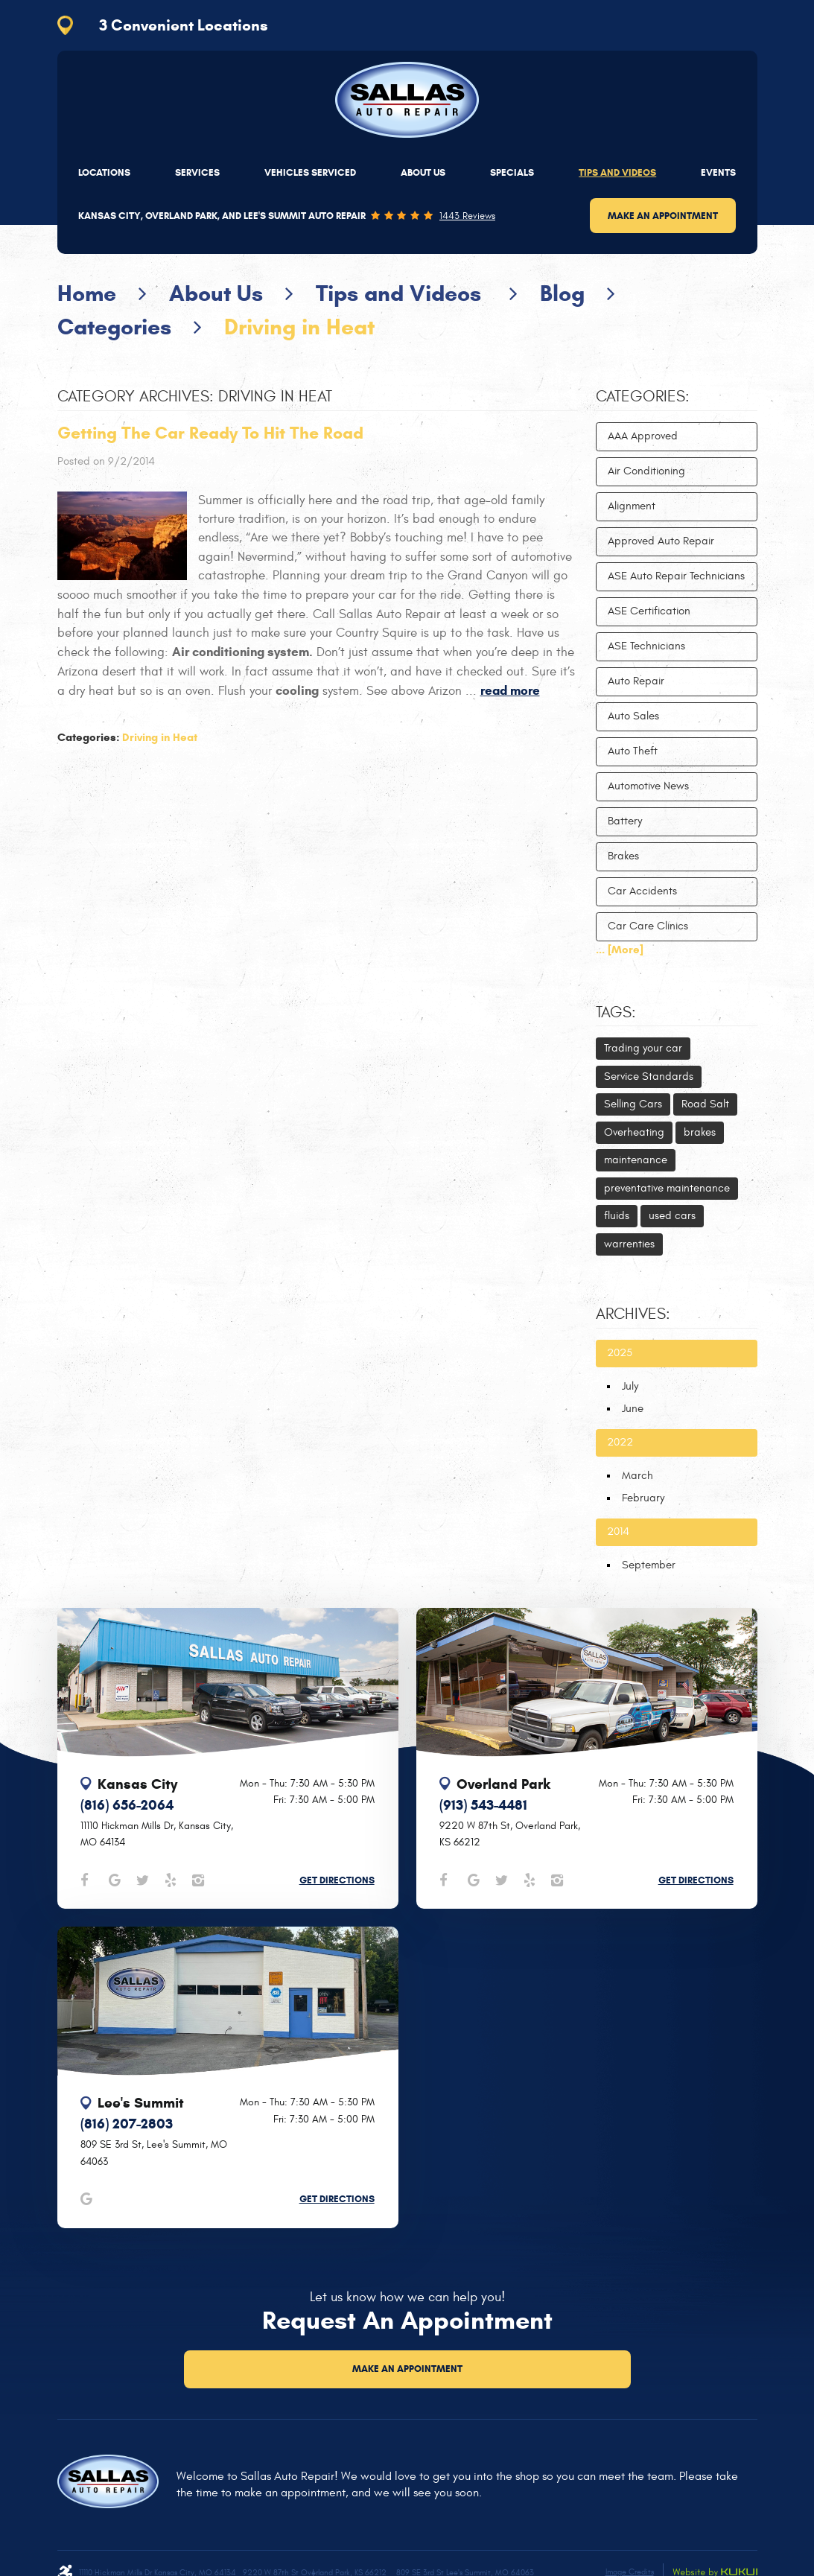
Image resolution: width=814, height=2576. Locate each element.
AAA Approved (643, 436)
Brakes (623, 856)
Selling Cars (633, 1104)
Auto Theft (633, 751)
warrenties (629, 1244)
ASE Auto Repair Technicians (676, 576)
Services (197, 172)
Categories (114, 326)
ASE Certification (649, 611)
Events (718, 172)
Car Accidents (642, 891)
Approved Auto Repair (661, 541)
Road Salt (705, 1104)
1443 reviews (467, 216)
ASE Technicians (646, 646)
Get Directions (337, 1880)
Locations (104, 172)
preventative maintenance (667, 1188)
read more (510, 691)
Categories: (643, 397)
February (643, 1498)
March (637, 1475)
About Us (423, 172)
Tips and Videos (617, 172)
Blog (562, 293)
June (632, 1408)
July (630, 1386)
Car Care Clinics (648, 926)
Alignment (631, 506)
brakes (700, 1132)
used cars (672, 1215)
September (648, 1565)
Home (86, 293)
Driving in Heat (299, 326)
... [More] (619, 949)
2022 (620, 1442)
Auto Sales (633, 716)
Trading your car (643, 1048)
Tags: (616, 1013)
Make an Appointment (663, 215)
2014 (618, 1531)
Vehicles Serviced (310, 172)
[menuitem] (104, 172)
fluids (616, 1215)
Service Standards (648, 1076)
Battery (625, 821)
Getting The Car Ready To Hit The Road (210, 432)
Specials (512, 172)
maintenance (635, 1160)
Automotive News (648, 786)
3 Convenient (183, 25)
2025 (619, 1352)
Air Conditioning (646, 471)
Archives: (633, 1314)
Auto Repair (636, 681)
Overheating (634, 1132)
